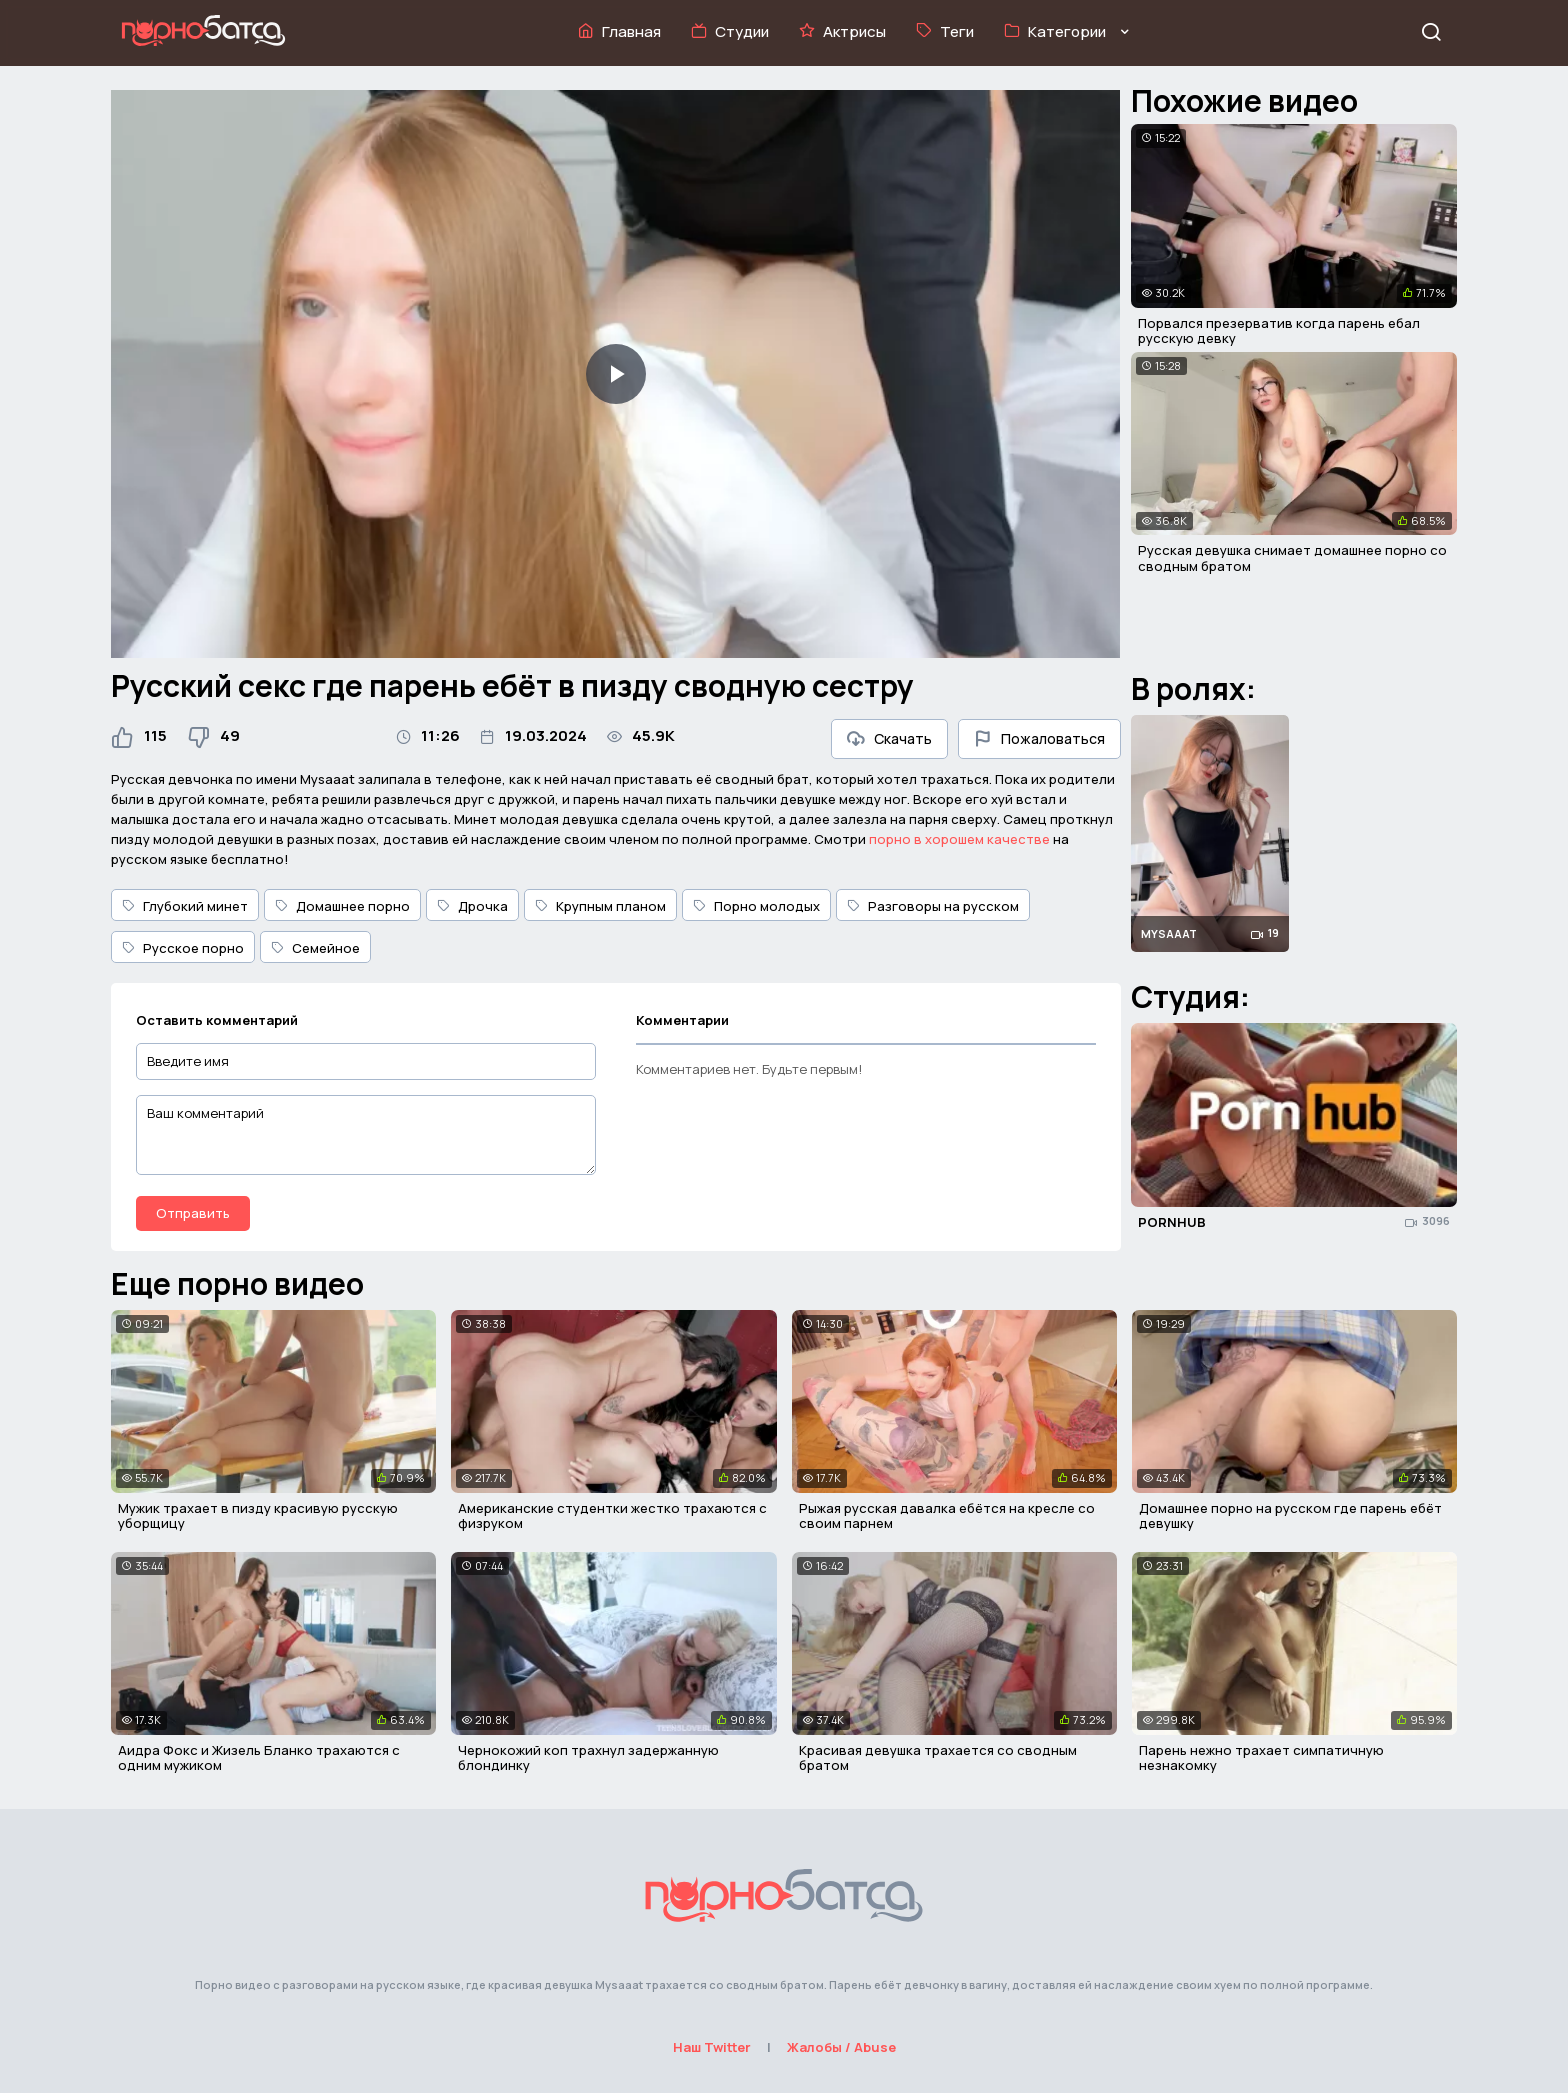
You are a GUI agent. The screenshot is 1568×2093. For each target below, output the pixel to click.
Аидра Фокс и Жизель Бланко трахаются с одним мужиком (259, 1758)
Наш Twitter (712, 2047)
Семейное (315, 948)
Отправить (193, 1213)
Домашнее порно (342, 906)
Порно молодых (756, 906)
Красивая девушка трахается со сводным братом (938, 1758)
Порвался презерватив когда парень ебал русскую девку (1279, 331)
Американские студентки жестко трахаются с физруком (612, 1516)
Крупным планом (600, 906)
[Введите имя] (366, 1061)
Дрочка (472, 906)
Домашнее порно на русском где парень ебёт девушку (1290, 1516)
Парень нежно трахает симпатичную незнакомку (1261, 1758)
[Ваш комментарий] (366, 1135)
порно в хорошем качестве (959, 839)
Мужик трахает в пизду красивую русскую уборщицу (258, 1516)
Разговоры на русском (933, 906)
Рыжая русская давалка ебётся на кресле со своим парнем (947, 1516)
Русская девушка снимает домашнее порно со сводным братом (1292, 558)
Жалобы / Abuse (841, 2047)
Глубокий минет (185, 906)
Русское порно (183, 948)
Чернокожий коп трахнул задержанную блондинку (588, 1758)
